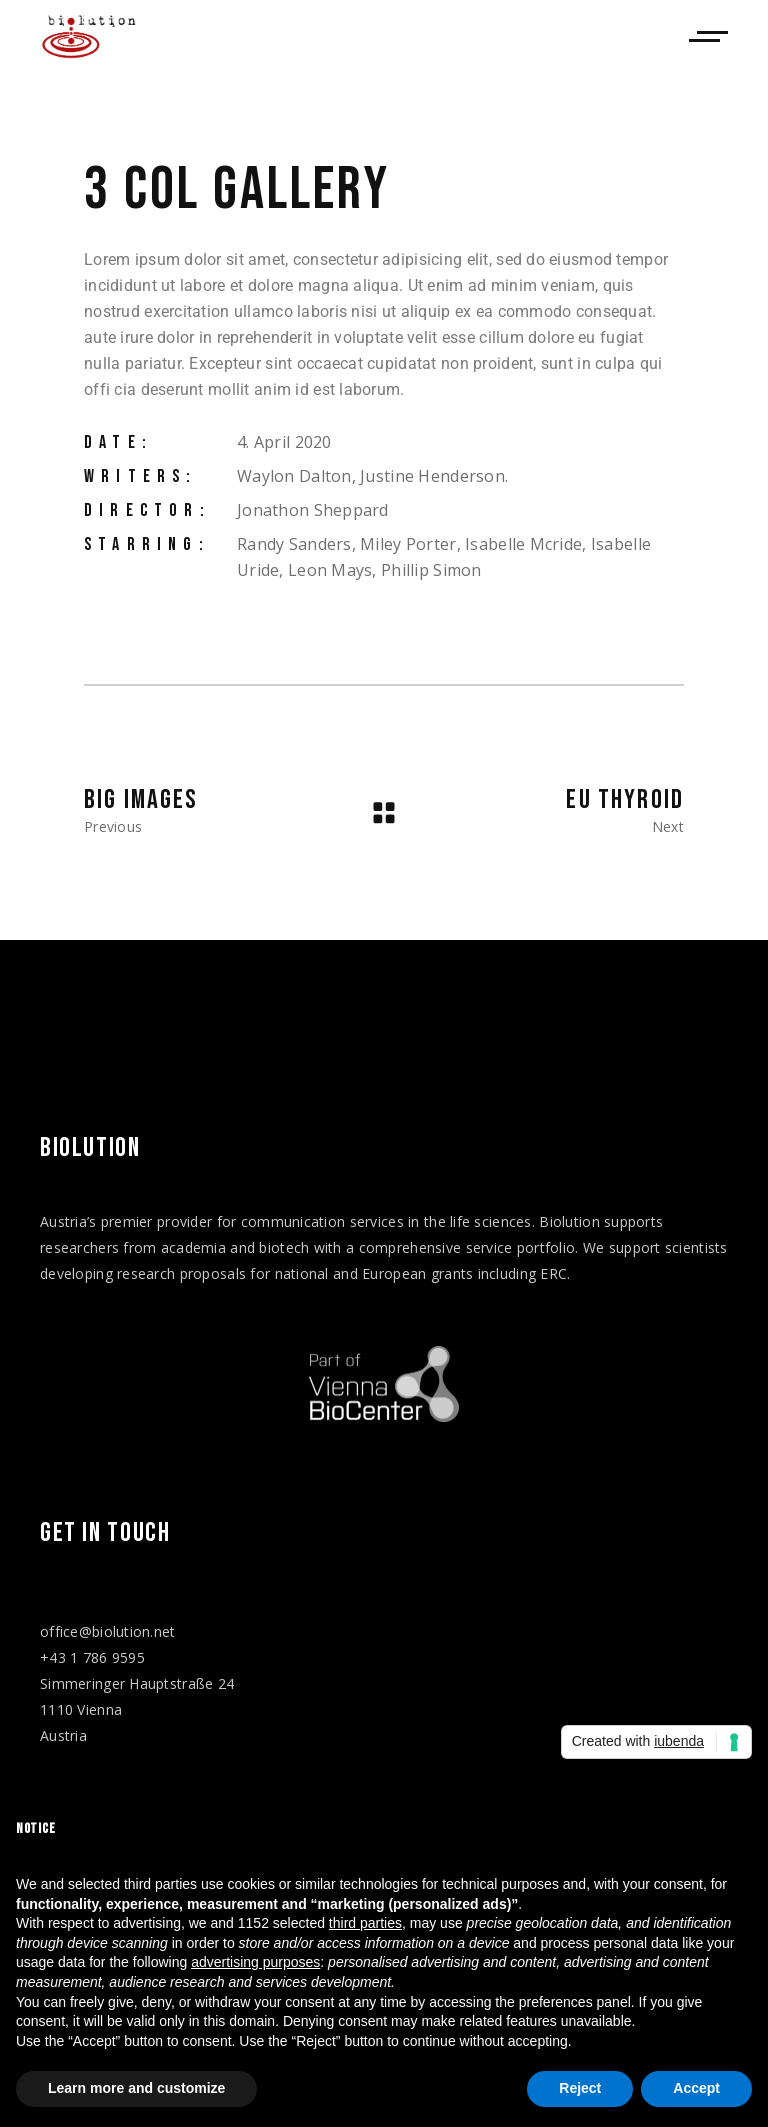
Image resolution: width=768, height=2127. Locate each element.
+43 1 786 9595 (92, 1657)
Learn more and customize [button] (136, 2088)
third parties (365, 1923)
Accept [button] (696, 2088)
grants (452, 1273)
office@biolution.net (108, 1631)
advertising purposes (255, 1962)
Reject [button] (580, 2088)
